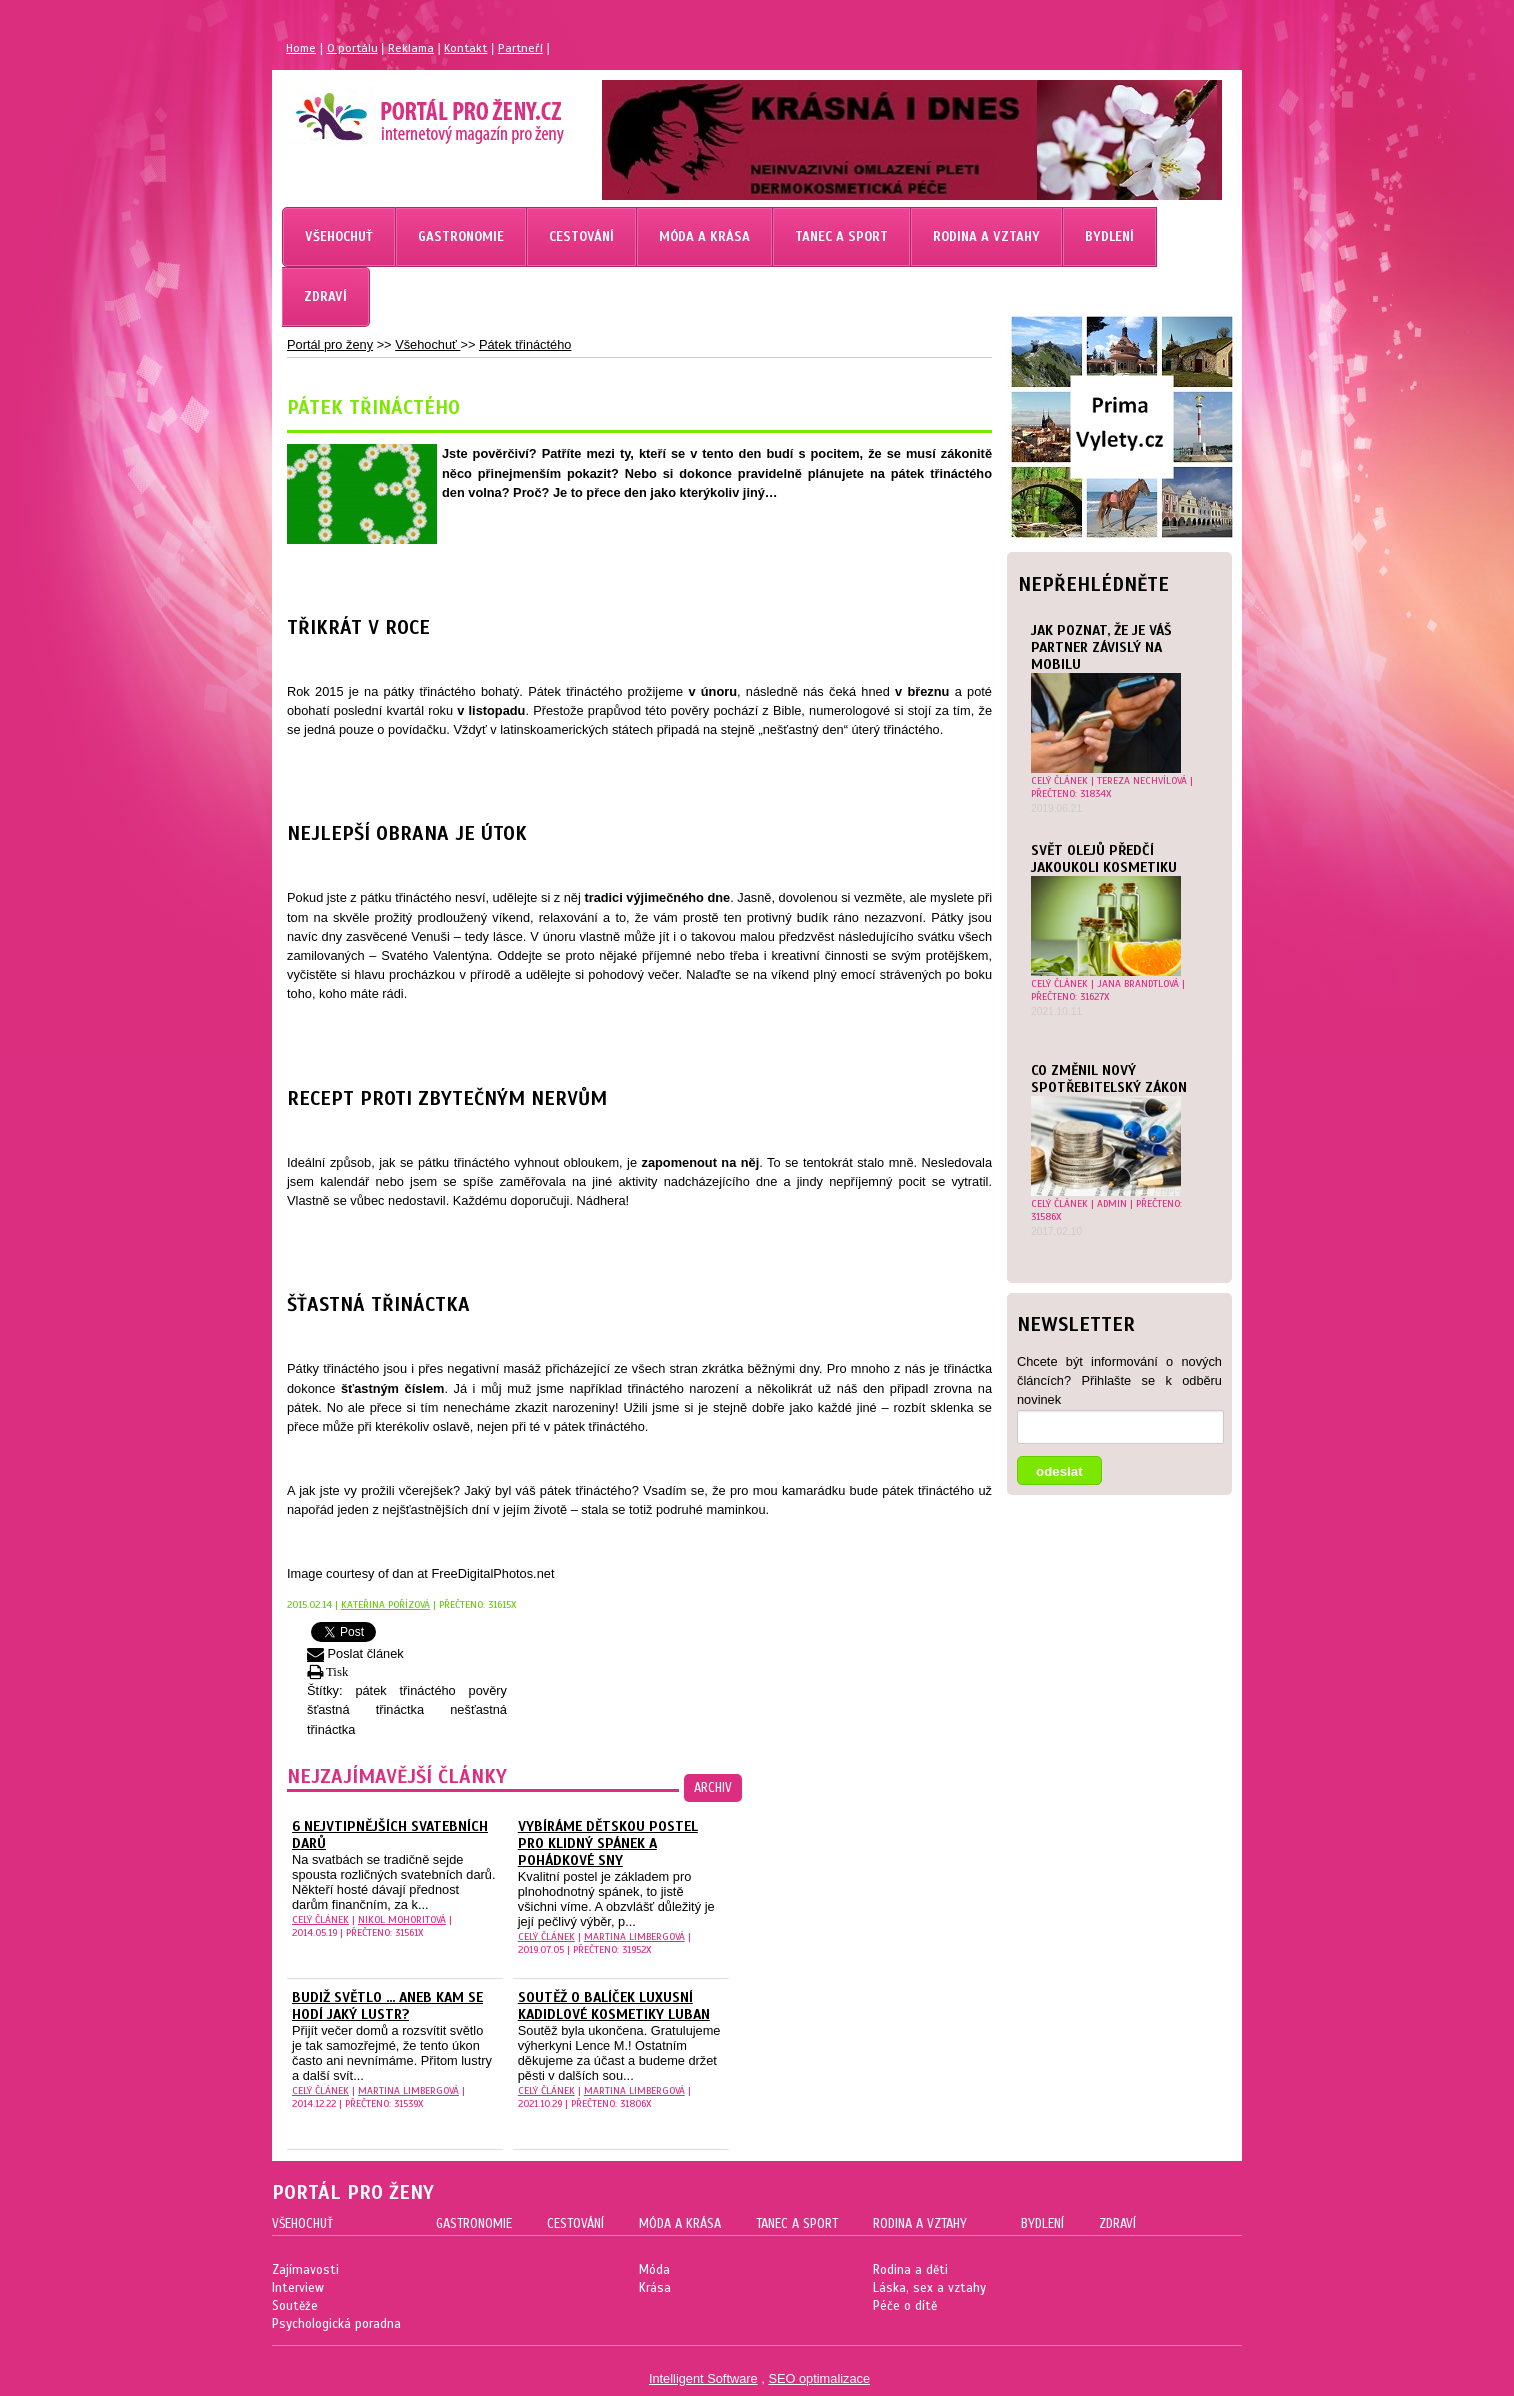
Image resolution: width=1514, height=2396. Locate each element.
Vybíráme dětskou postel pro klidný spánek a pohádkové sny (608, 1843)
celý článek (1059, 780)
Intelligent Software (703, 2378)
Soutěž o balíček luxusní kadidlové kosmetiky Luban (614, 2006)
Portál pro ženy (330, 344)
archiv (713, 1788)
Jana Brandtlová (1138, 983)
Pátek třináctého (525, 344)
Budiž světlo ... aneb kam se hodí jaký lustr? (387, 2006)
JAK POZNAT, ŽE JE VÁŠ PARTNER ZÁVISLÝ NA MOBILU (1101, 647)
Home (301, 48)
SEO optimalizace (819, 2378)
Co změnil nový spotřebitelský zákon (1109, 1079)
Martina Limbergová (634, 1936)
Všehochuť (427, 344)
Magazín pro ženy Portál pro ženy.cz (395, 110)
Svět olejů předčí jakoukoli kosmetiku (1104, 859)
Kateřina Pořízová (385, 1604)
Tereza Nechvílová (1142, 780)
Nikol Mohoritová (402, 1919)
